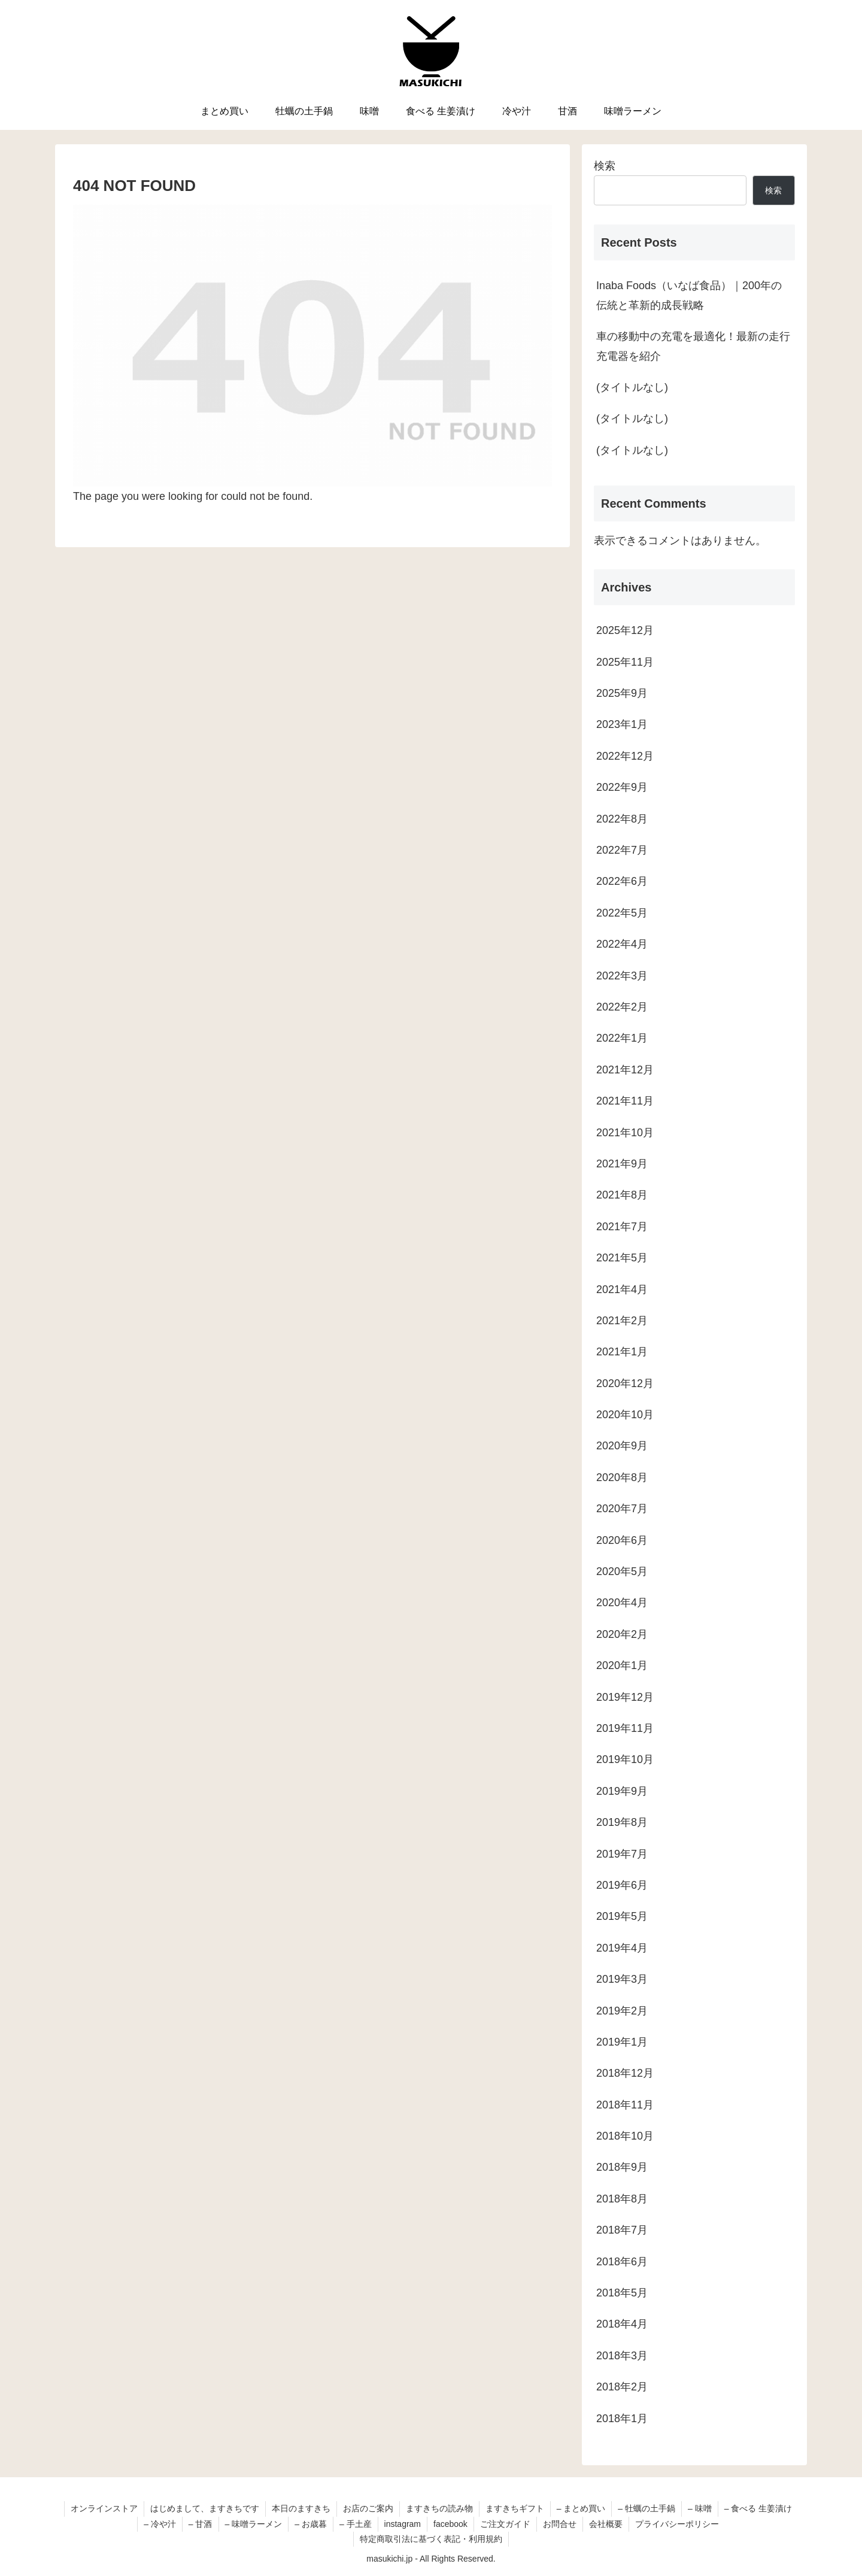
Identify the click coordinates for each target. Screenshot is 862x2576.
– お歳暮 (311, 2524)
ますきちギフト (514, 2508)
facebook (450, 2524)
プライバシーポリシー (677, 2524)
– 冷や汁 (160, 2524)
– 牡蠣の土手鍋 (646, 2508)
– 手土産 (355, 2524)
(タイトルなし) (632, 387)
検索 (604, 166)
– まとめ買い (581, 2508)
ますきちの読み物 (439, 2508)
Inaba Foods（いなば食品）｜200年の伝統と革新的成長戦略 (689, 295)
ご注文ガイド (505, 2524)
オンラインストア (104, 2508)
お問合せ (559, 2524)
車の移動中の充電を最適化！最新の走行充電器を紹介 (693, 346)
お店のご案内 (368, 2508)
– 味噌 (700, 2508)
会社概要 (606, 2524)
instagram (402, 2524)
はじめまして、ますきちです (204, 2508)
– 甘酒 (201, 2524)
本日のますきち (301, 2508)
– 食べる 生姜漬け (758, 2508)
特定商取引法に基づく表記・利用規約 (431, 2539)
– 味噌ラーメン (254, 2524)
